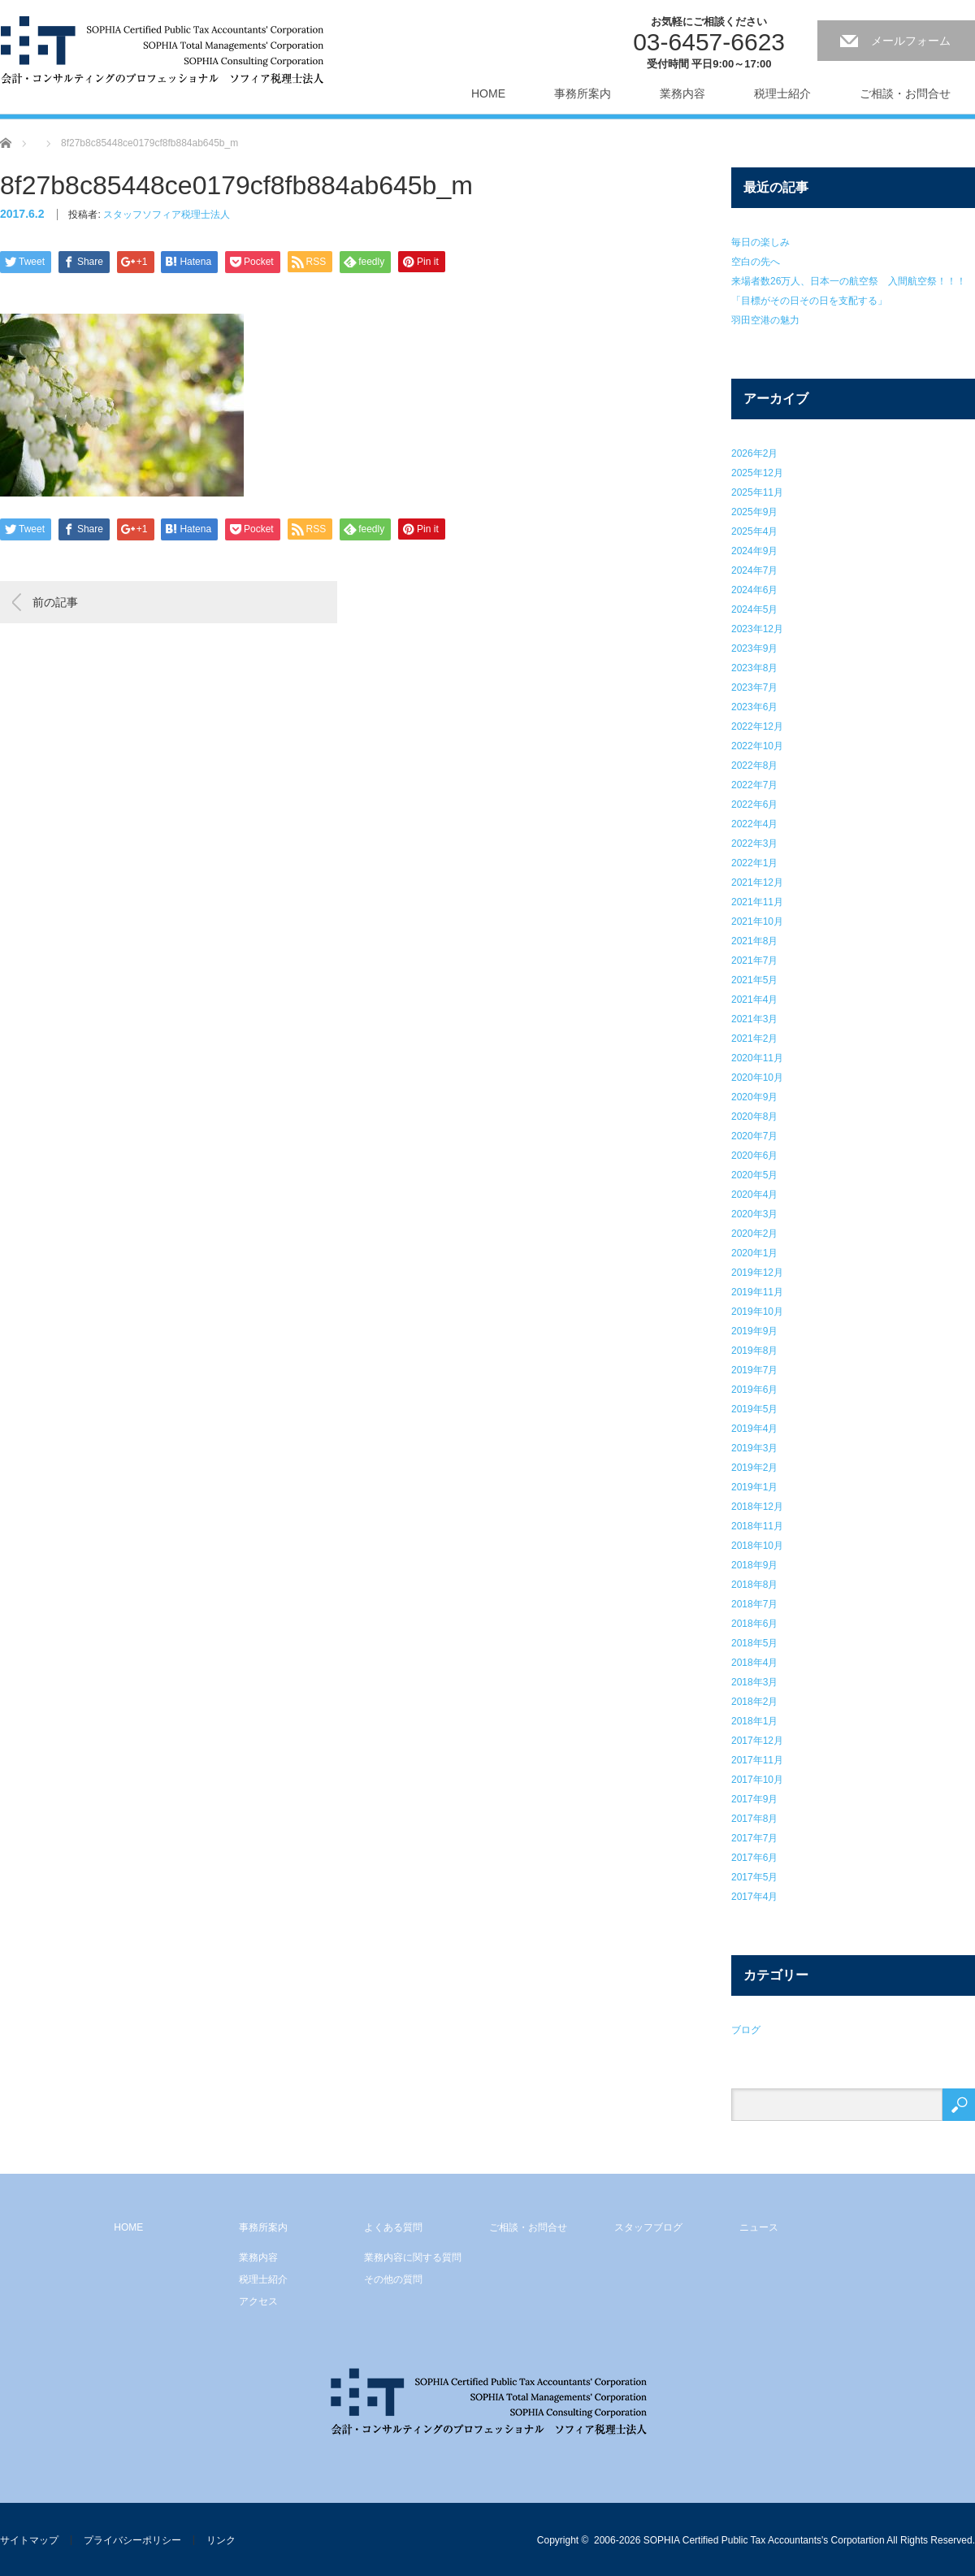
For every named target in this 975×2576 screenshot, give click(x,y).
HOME (488, 93)
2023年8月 (754, 668)
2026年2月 (754, 453)
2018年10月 (757, 1545)
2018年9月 (754, 1565)
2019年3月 (754, 1448)
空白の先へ (755, 261)
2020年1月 (754, 1253)
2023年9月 (754, 648)
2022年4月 (754, 824)
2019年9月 (754, 1331)
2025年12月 (757, 473)
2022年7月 (754, 785)
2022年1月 (754, 863)
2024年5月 (754, 609)
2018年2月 (754, 1701)
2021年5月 (754, 980)
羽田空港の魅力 (765, 320)
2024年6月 (754, 590)
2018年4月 (754, 1662)
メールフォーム (911, 40)
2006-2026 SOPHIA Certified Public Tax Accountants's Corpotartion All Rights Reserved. (784, 2540)
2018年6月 (754, 1623)
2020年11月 (757, 1058)
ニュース (758, 2227)
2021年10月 (757, 921)
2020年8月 (754, 1116)
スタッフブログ (648, 2227)
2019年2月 (754, 1467)
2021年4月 (754, 999)
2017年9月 (754, 1799)
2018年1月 (754, 1721)
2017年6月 (754, 1857)
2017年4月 (754, 1896)
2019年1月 (754, 1487)
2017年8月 (754, 1818)
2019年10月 (757, 1311)
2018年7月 (754, 1604)
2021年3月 (754, 1019)
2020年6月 (754, 1155)
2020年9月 (754, 1097)
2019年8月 (754, 1350)
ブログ (745, 2030)
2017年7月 (754, 1838)
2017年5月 (754, 1877)
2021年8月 (754, 941)
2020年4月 (754, 1194)
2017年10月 (757, 1779)
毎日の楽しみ (760, 242)
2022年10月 (757, 746)
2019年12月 (757, 1272)
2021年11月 (757, 902)
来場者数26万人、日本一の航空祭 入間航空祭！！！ (848, 281)
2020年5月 (754, 1175)
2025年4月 (754, 531)
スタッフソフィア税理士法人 (166, 214)
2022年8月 (754, 765)
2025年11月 (757, 492)
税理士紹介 (782, 93)
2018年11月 (757, 1526)
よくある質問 (393, 2227)
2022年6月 (754, 804)
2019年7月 (754, 1370)
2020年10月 (757, 1077)
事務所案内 (582, 93)
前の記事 (55, 602)
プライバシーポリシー (132, 2540)
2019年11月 (757, 1292)
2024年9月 (754, 551)
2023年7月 (754, 687)
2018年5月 (754, 1643)
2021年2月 (754, 1038)
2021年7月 (754, 960)
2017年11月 (757, 1760)
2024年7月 (754, 570)
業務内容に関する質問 (413, 2257)
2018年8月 (754, 1584)
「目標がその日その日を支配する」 (809, 300)
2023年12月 (757, 629)
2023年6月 (754, 707)
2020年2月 (754, 1233)
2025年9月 (754, 512)
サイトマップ (29, 2540)
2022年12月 (757, 726)
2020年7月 (754, 1136)
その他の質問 (393, 2279)
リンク (221, 2540)
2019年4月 (754, 1428)
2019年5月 (754, 1409)
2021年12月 (757, 882)
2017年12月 (757, 1740)
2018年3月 (754, 1682)
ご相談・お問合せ (905, 93)
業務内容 (682, 93)
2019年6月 (754, 1389)
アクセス (258, 2301)
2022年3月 (754, 843)
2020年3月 (754, 1214)
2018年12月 (757, 1506)
